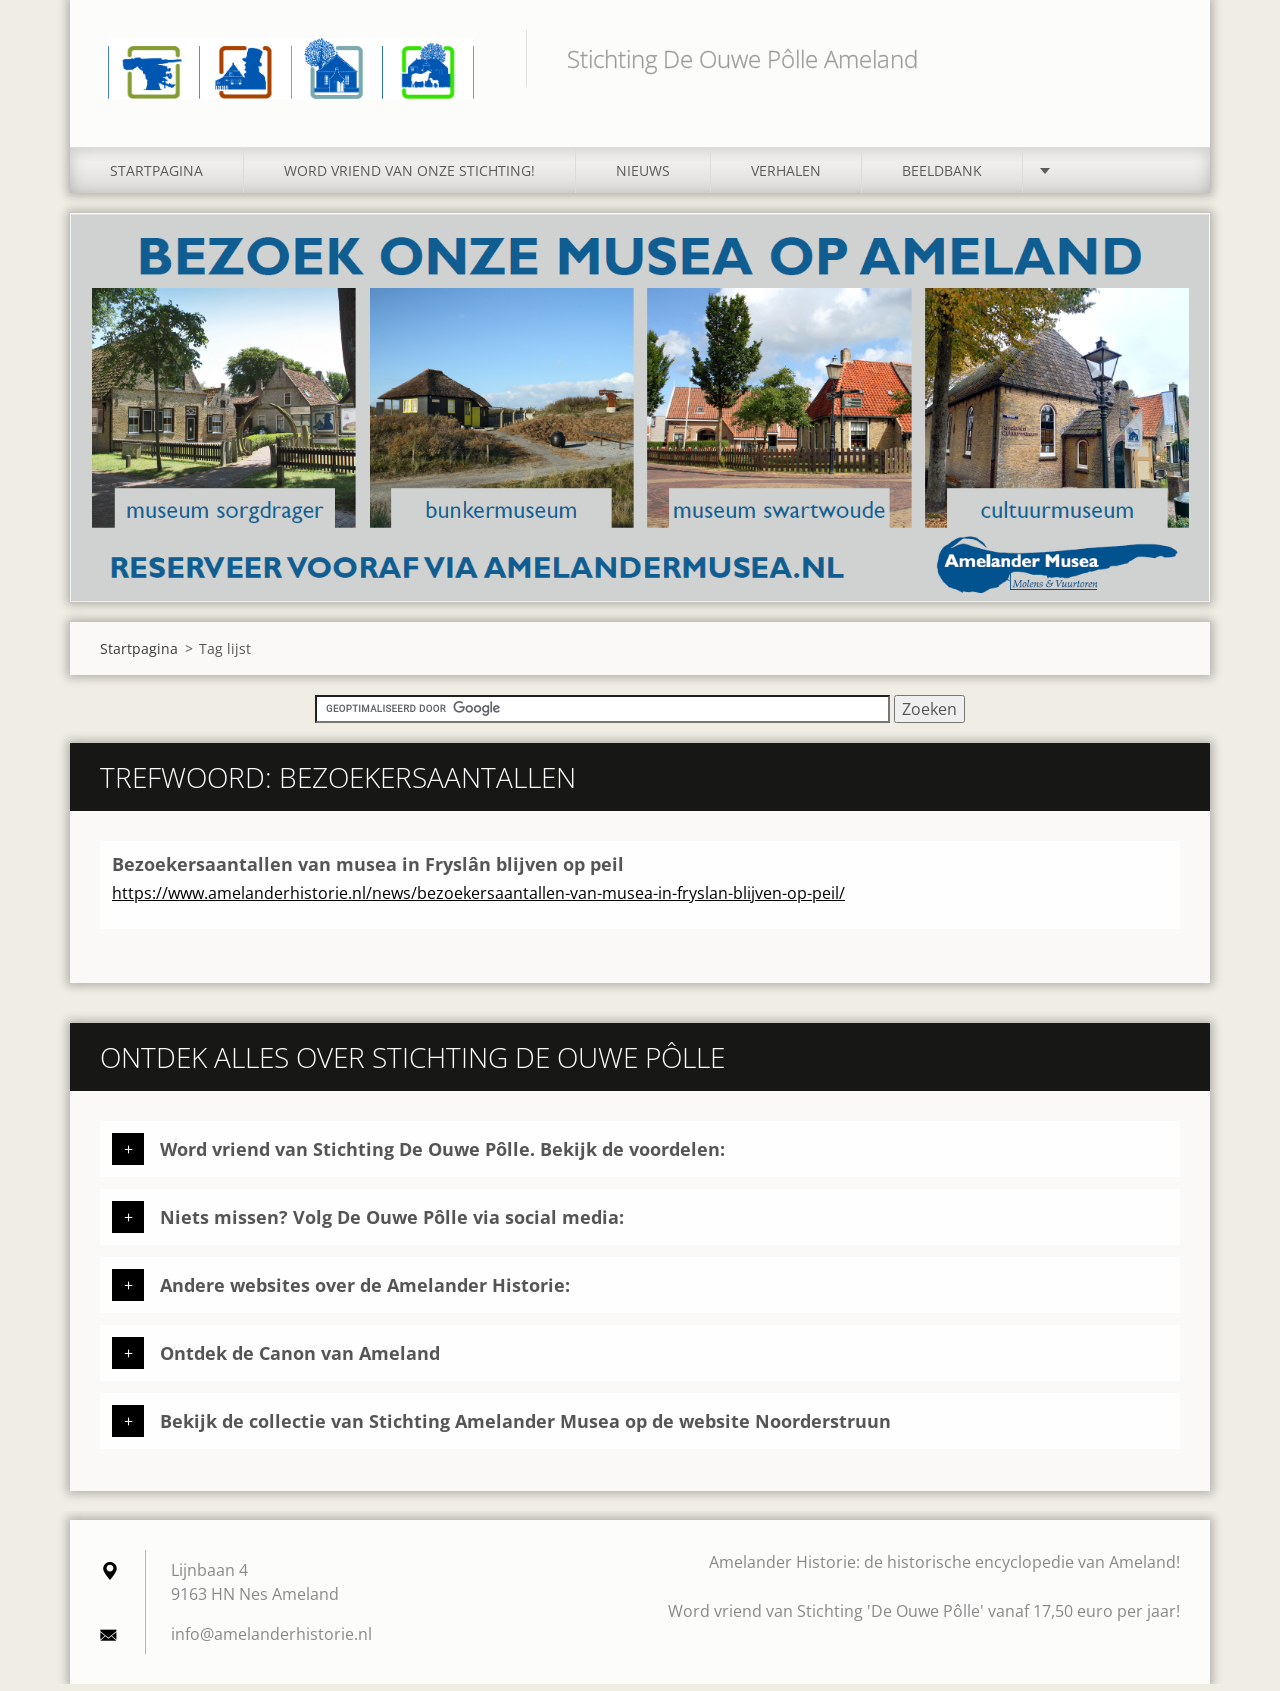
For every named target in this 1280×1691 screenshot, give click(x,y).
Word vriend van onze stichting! (409, 177)
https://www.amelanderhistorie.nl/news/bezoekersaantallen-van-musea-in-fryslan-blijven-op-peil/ (478, 900)
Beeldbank (942, 177)
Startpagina (156, 177)
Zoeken (1158, 58)
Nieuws (643, 177)
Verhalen (786, 177)
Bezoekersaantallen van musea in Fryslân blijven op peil (368, 871)
